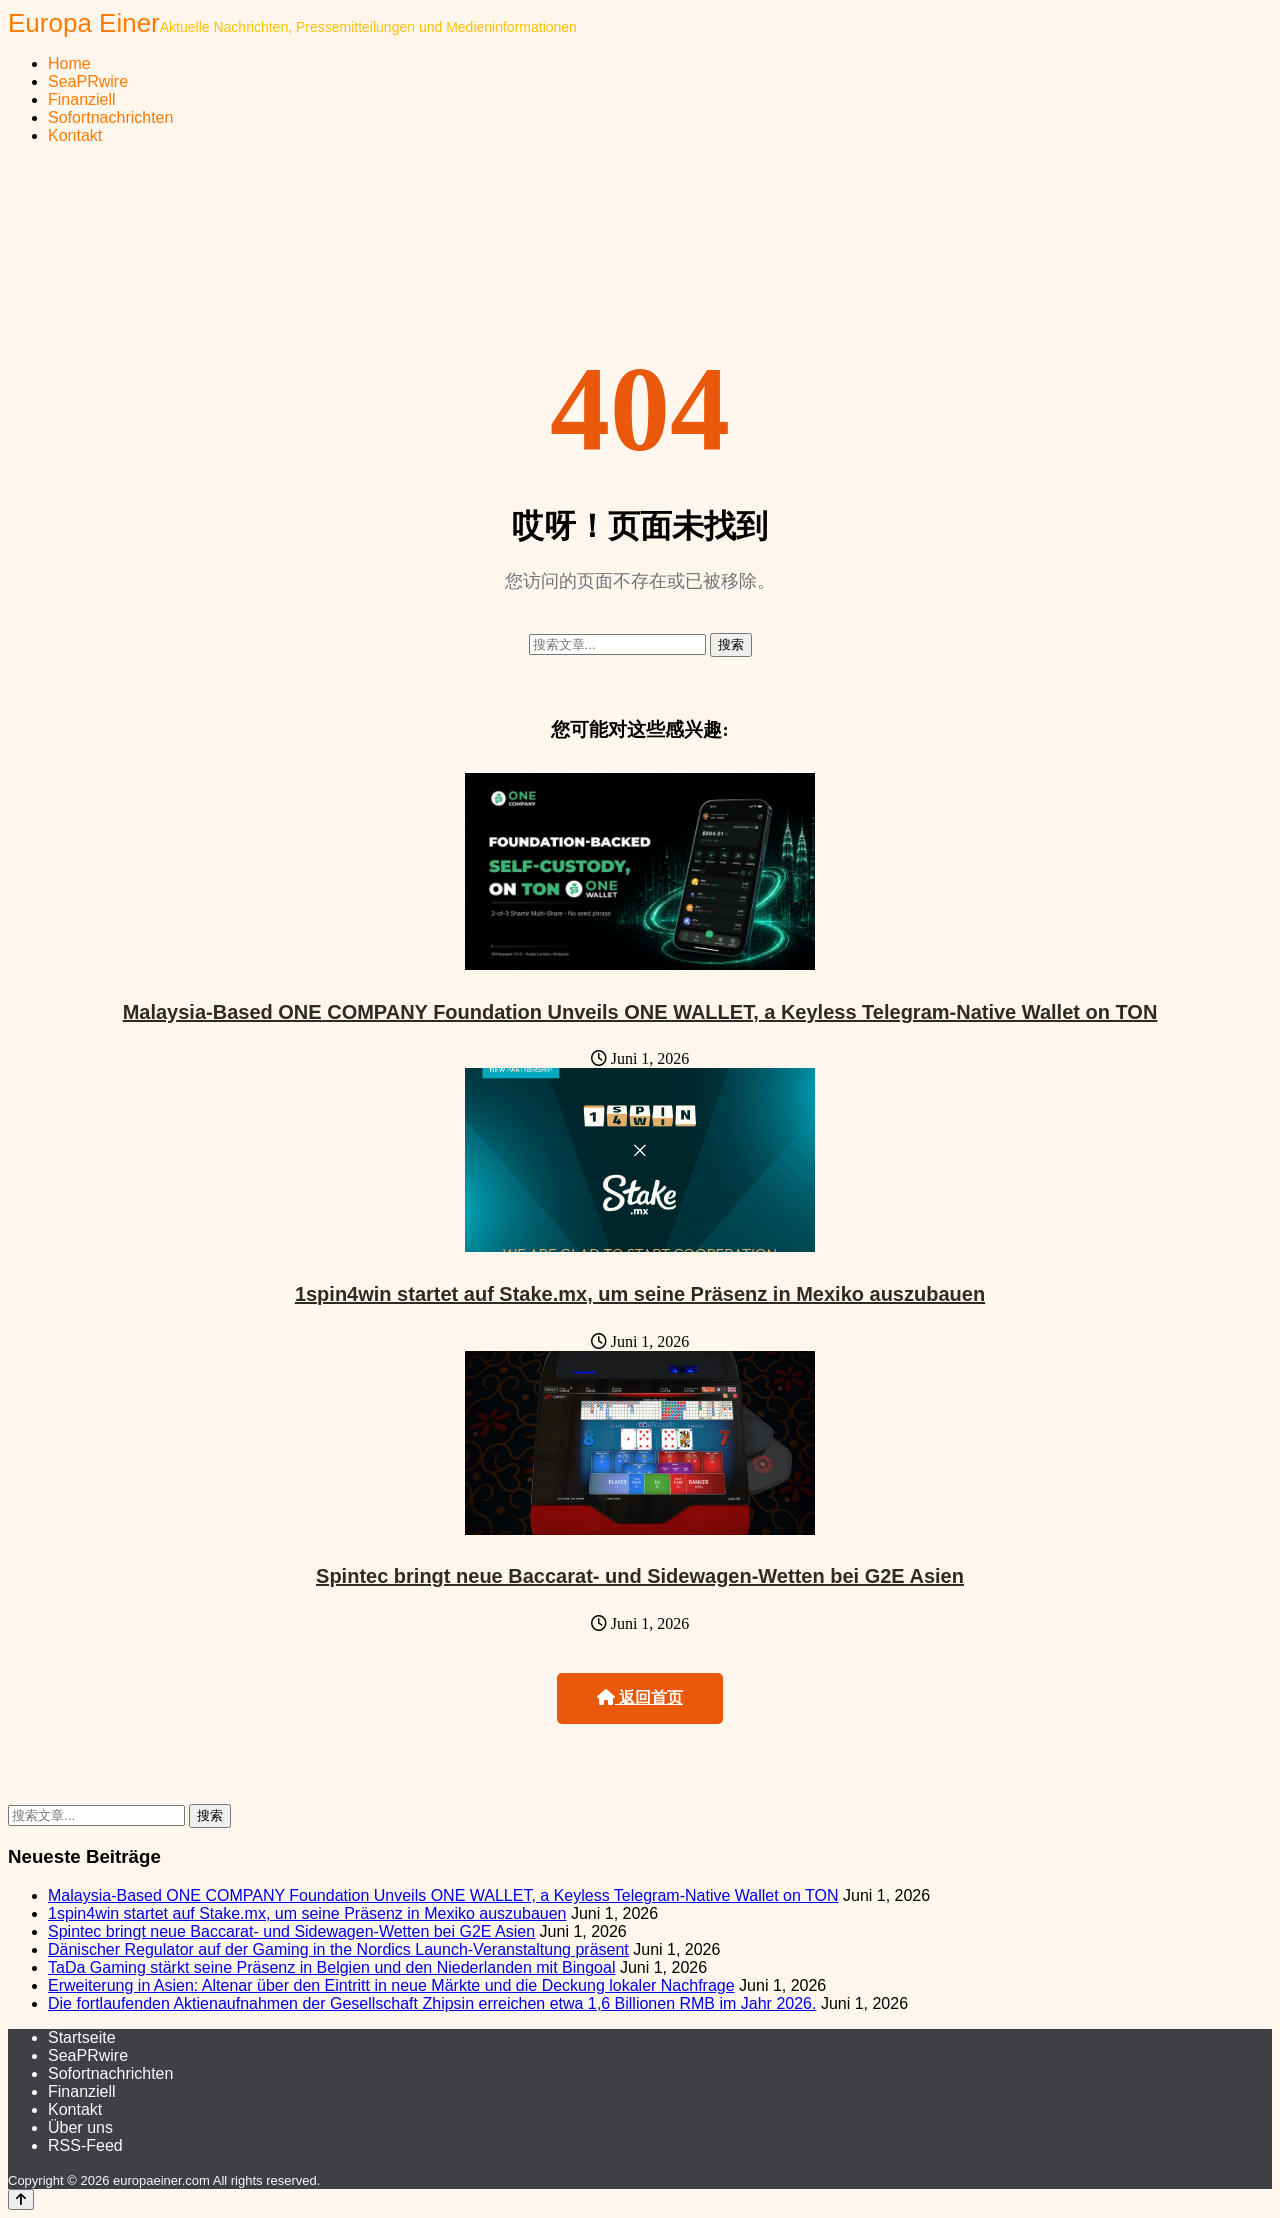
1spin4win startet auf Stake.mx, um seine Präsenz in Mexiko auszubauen (640, 1294)
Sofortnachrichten (110, 117)
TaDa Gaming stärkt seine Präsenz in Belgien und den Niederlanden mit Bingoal (331, 1967)
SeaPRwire (88, 81)
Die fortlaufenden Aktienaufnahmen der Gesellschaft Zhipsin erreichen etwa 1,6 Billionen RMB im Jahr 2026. (432, 2003)
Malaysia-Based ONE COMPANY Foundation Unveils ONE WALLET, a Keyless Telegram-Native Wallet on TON (640, 1012)
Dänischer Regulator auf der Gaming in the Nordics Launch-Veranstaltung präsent (338, 1949)
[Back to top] (21, 2199)
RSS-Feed (85, 2145)
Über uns (80, 2127)
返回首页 (640, 1697)
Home (69, 63)
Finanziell (82, 99)
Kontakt (75, 135)
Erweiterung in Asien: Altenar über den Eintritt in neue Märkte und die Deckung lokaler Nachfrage (391, 1985)
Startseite (82, 2037)
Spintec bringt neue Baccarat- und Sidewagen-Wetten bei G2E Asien (640, 1576)
